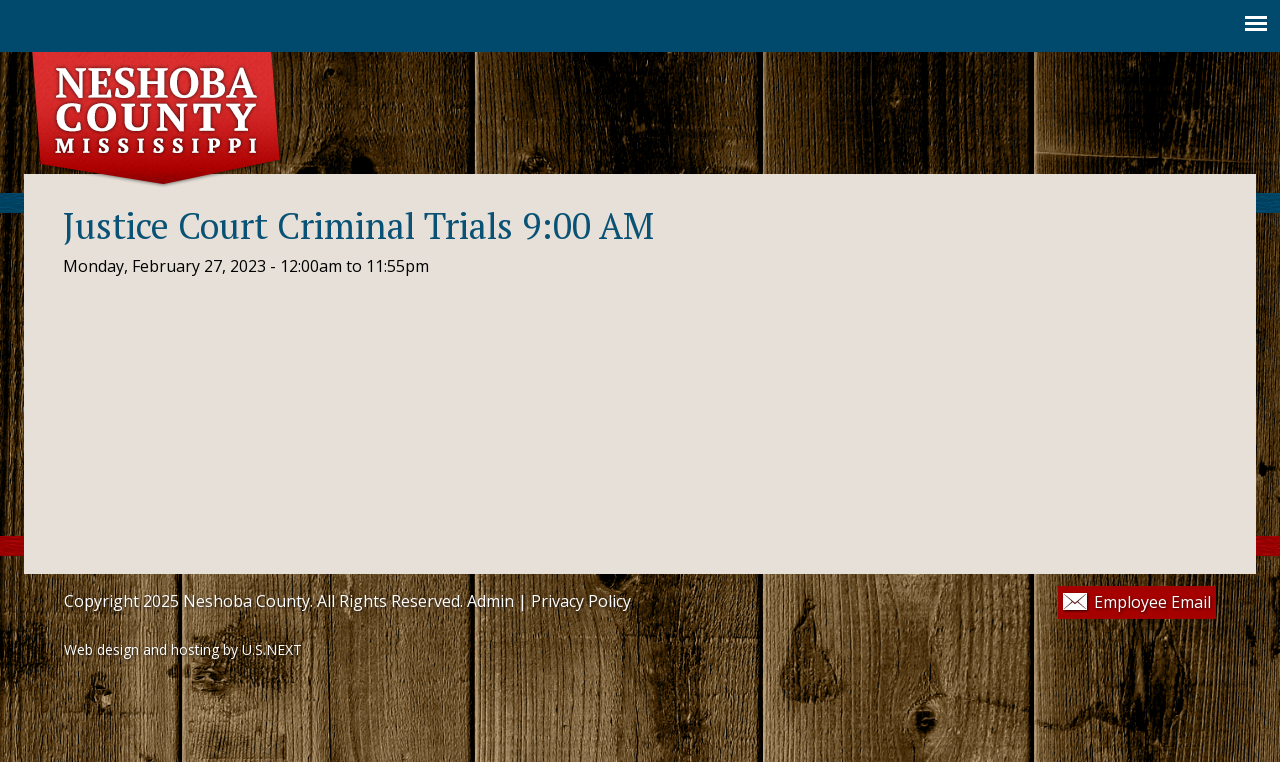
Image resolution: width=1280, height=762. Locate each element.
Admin (490, 601)
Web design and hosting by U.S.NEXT (183, 649)
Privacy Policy (581, 601)
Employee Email (1152, 602)
